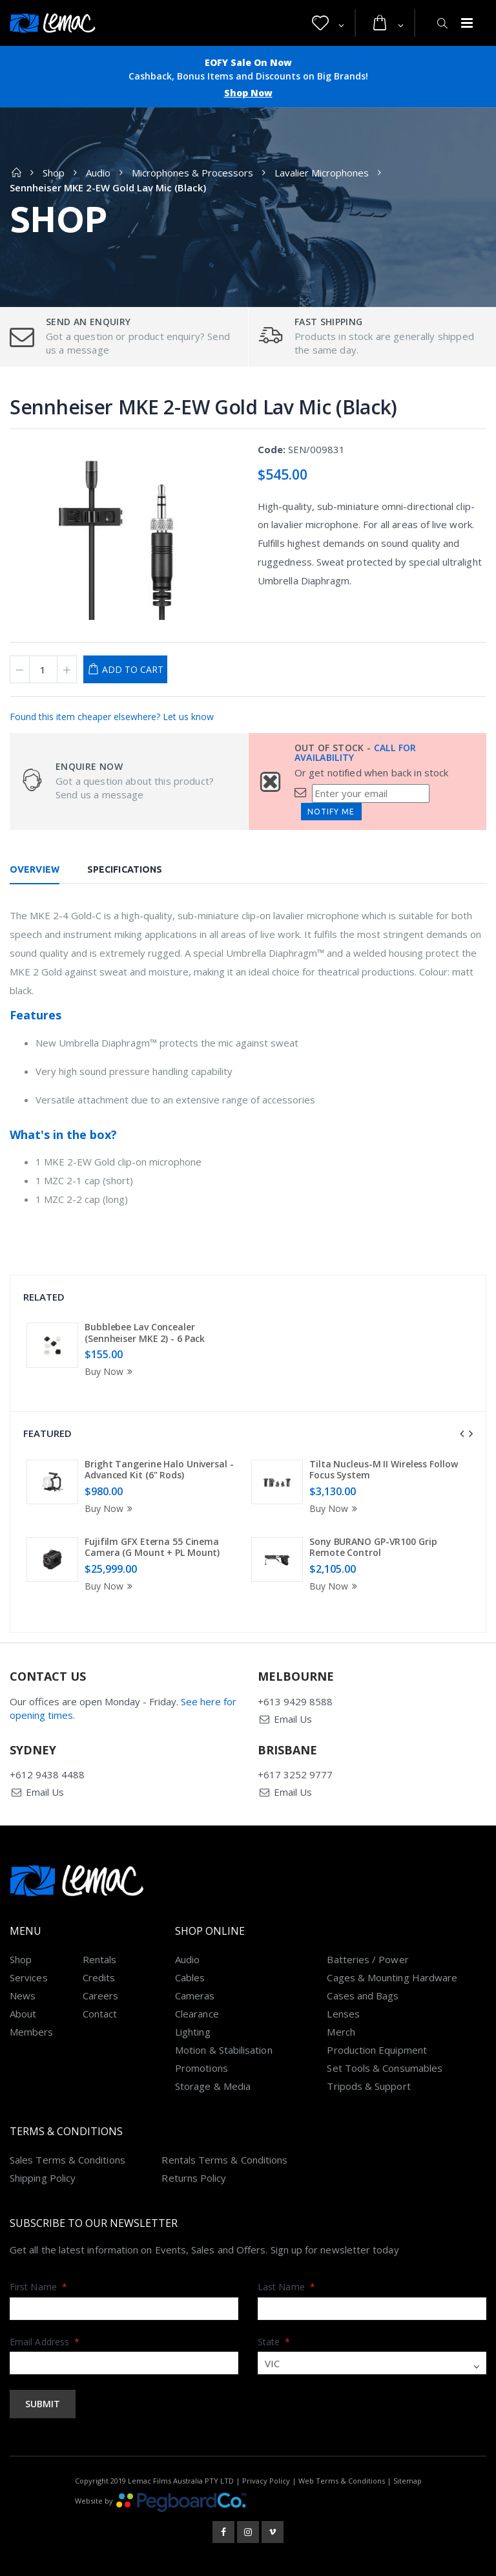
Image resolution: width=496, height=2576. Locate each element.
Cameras (195, 1995)
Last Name (286, 2287)
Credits (99, 1977)
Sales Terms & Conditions (67, 2159)
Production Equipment (377, 2049)
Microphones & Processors (192, 172)
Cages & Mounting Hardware (392, 1977)
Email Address (44, 2342)
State (274, 2342)
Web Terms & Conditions (341, 2481)
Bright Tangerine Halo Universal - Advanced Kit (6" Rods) (159, 1470)
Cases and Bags (362, 1995)
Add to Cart (132, 669)
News (23, 1995)
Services (29, 1977)
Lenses (343, 2013)
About (23, 2013)
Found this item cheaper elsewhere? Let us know (112, 716)
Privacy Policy (266, 2481)
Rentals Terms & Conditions (224, 2159)
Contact (100, 2013)
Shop (54, 172)
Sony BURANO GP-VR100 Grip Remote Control (373, 1547)
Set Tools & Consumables (384, 2067)
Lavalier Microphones (321, 172)
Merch (341, 2031)
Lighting (193, 2031)
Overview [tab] (34, 869)
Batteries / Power (367, 1959)
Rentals (100, 1959)
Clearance (197, 2013)
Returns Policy (193, 2177)
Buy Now (110, 1371)
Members (32, 2031)
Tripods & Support (368, 2086)
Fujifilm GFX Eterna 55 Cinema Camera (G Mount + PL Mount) (152, 1547)
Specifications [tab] (124, 869)
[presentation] (461, 1434)
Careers (101, 1995)
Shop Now (248, 93)
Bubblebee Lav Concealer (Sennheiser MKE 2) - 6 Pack (145, 1333)
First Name (38, 2287)
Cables (190, 1977)
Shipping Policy (43, 2177)
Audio (98, 172)
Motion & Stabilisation (224, 2049)
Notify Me (331, 811)
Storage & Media (213, 2086)
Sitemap (407, 2481)
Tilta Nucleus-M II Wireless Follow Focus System (383, 1470)
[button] (328, 23)
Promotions (201, 2067)
